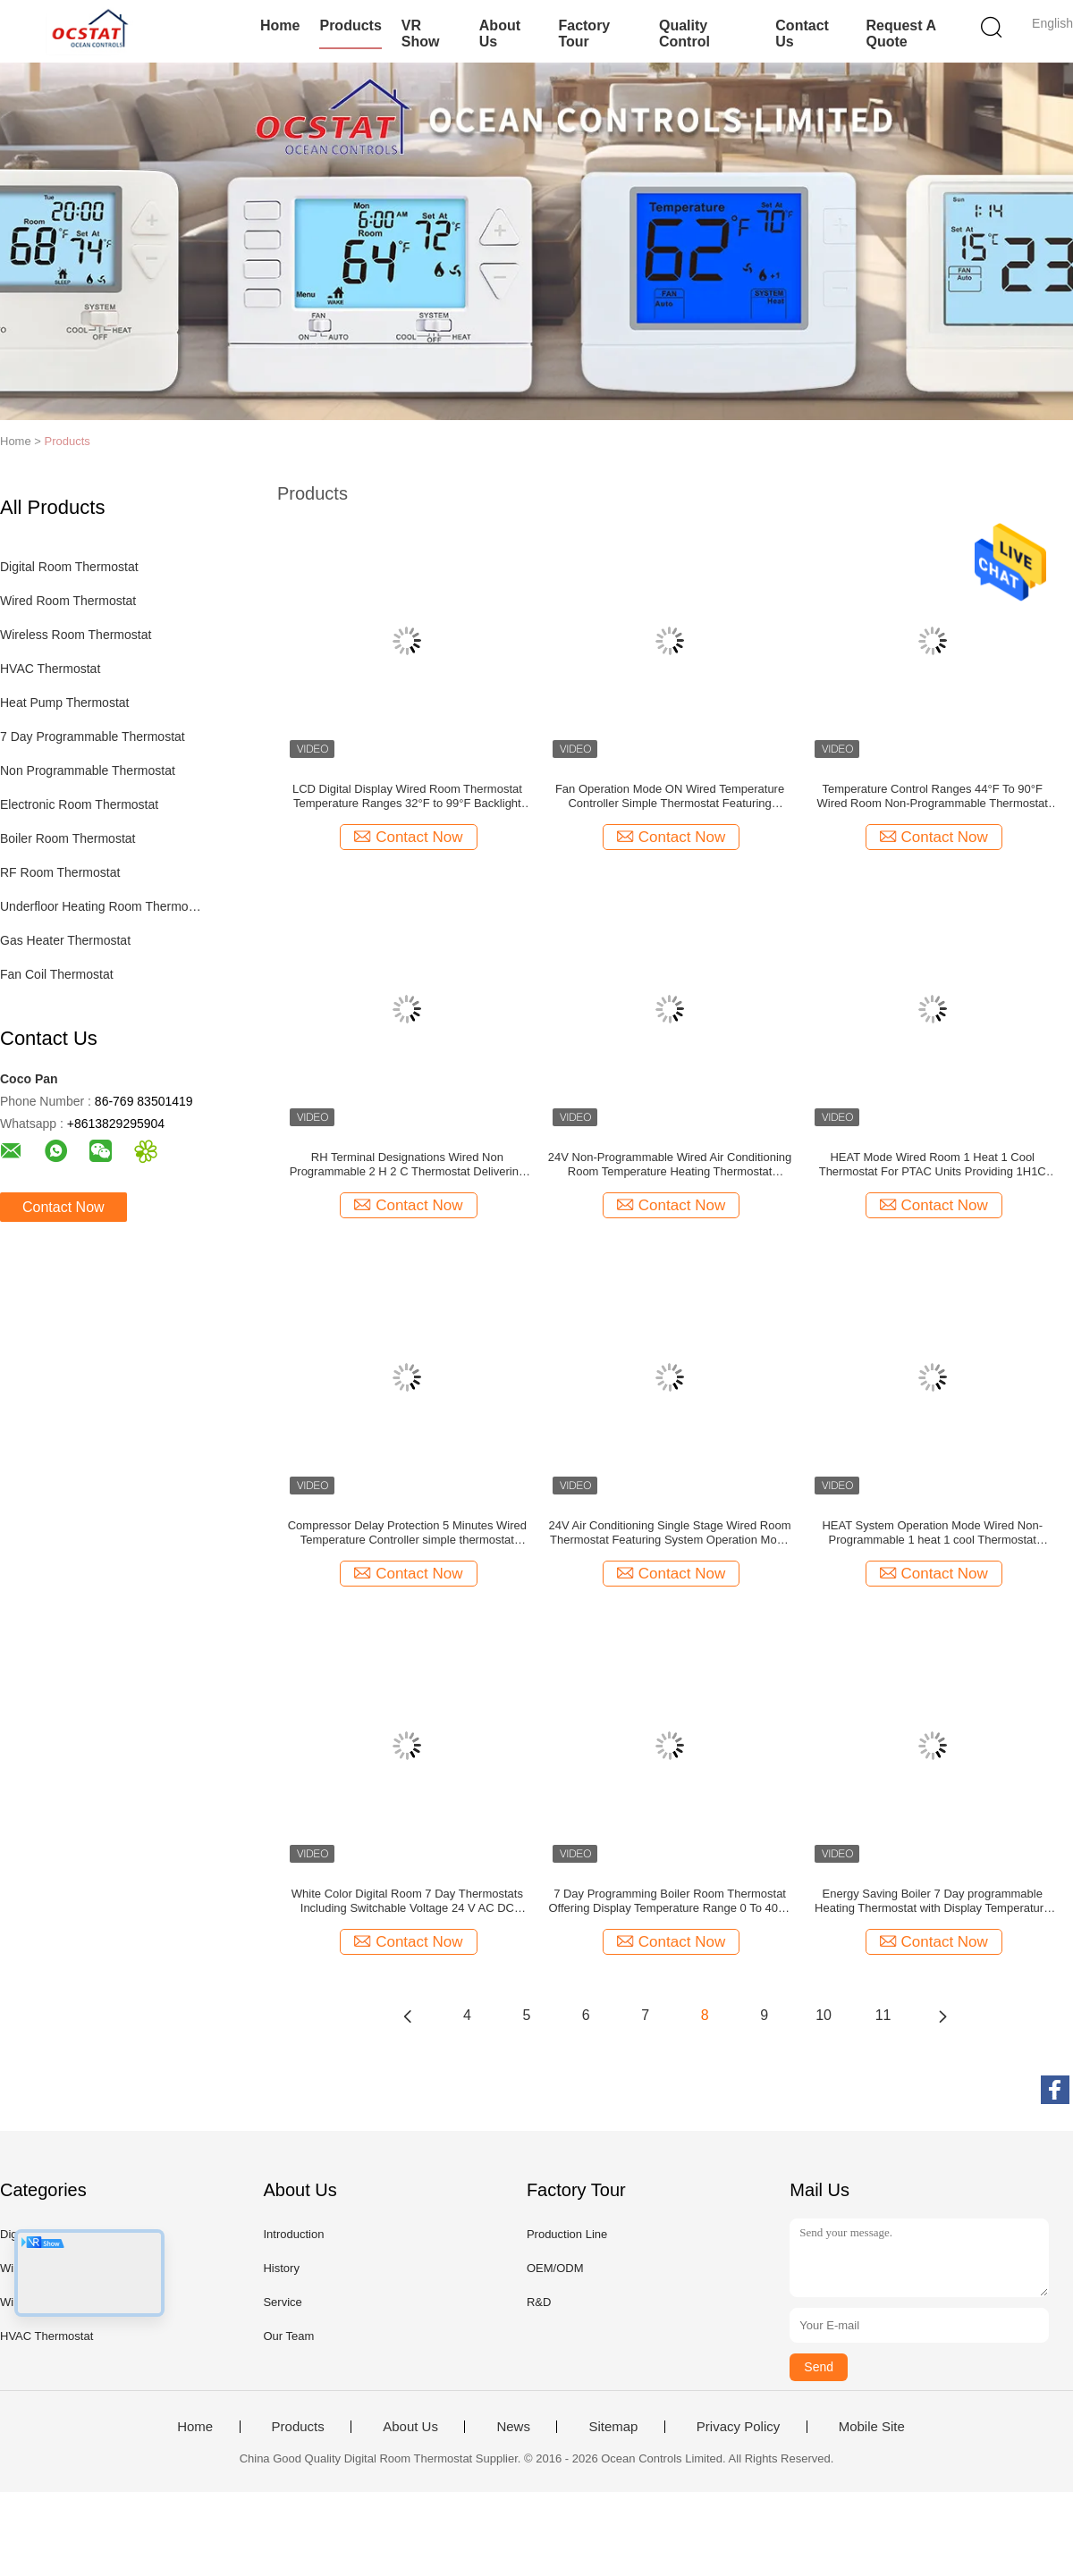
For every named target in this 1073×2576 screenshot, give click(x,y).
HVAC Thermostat (50, 668)
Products (350, 25)
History (281, 2268)
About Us (499, 33)
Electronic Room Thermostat (79, 804)
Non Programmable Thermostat (87, 770)
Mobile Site (872, 2426)
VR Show (420, 33)
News (513, 2426)
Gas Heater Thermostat (65, 940)
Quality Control (684, 33)
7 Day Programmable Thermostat (92, 736)
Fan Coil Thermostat (57, 974)
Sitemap (613, 2426)
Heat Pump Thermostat (64, 702)
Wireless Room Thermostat (75, 634)
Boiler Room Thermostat (67, 838)
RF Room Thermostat (60, 872)
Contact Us (802, 33)
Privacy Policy (738, 2426)
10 (823, 2015)
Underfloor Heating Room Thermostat (101, 906)
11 (883, 2015)
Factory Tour (584, 33)
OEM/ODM (555, 2268)
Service (282, 2302)
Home (280, 25)
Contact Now (63, 1207)
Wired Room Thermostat (68, 600)
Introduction (293, 2234)
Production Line (567, 2234)
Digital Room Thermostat (69, 567)
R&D (539, 2302)
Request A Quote (900, 33)
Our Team (288, 2336)
